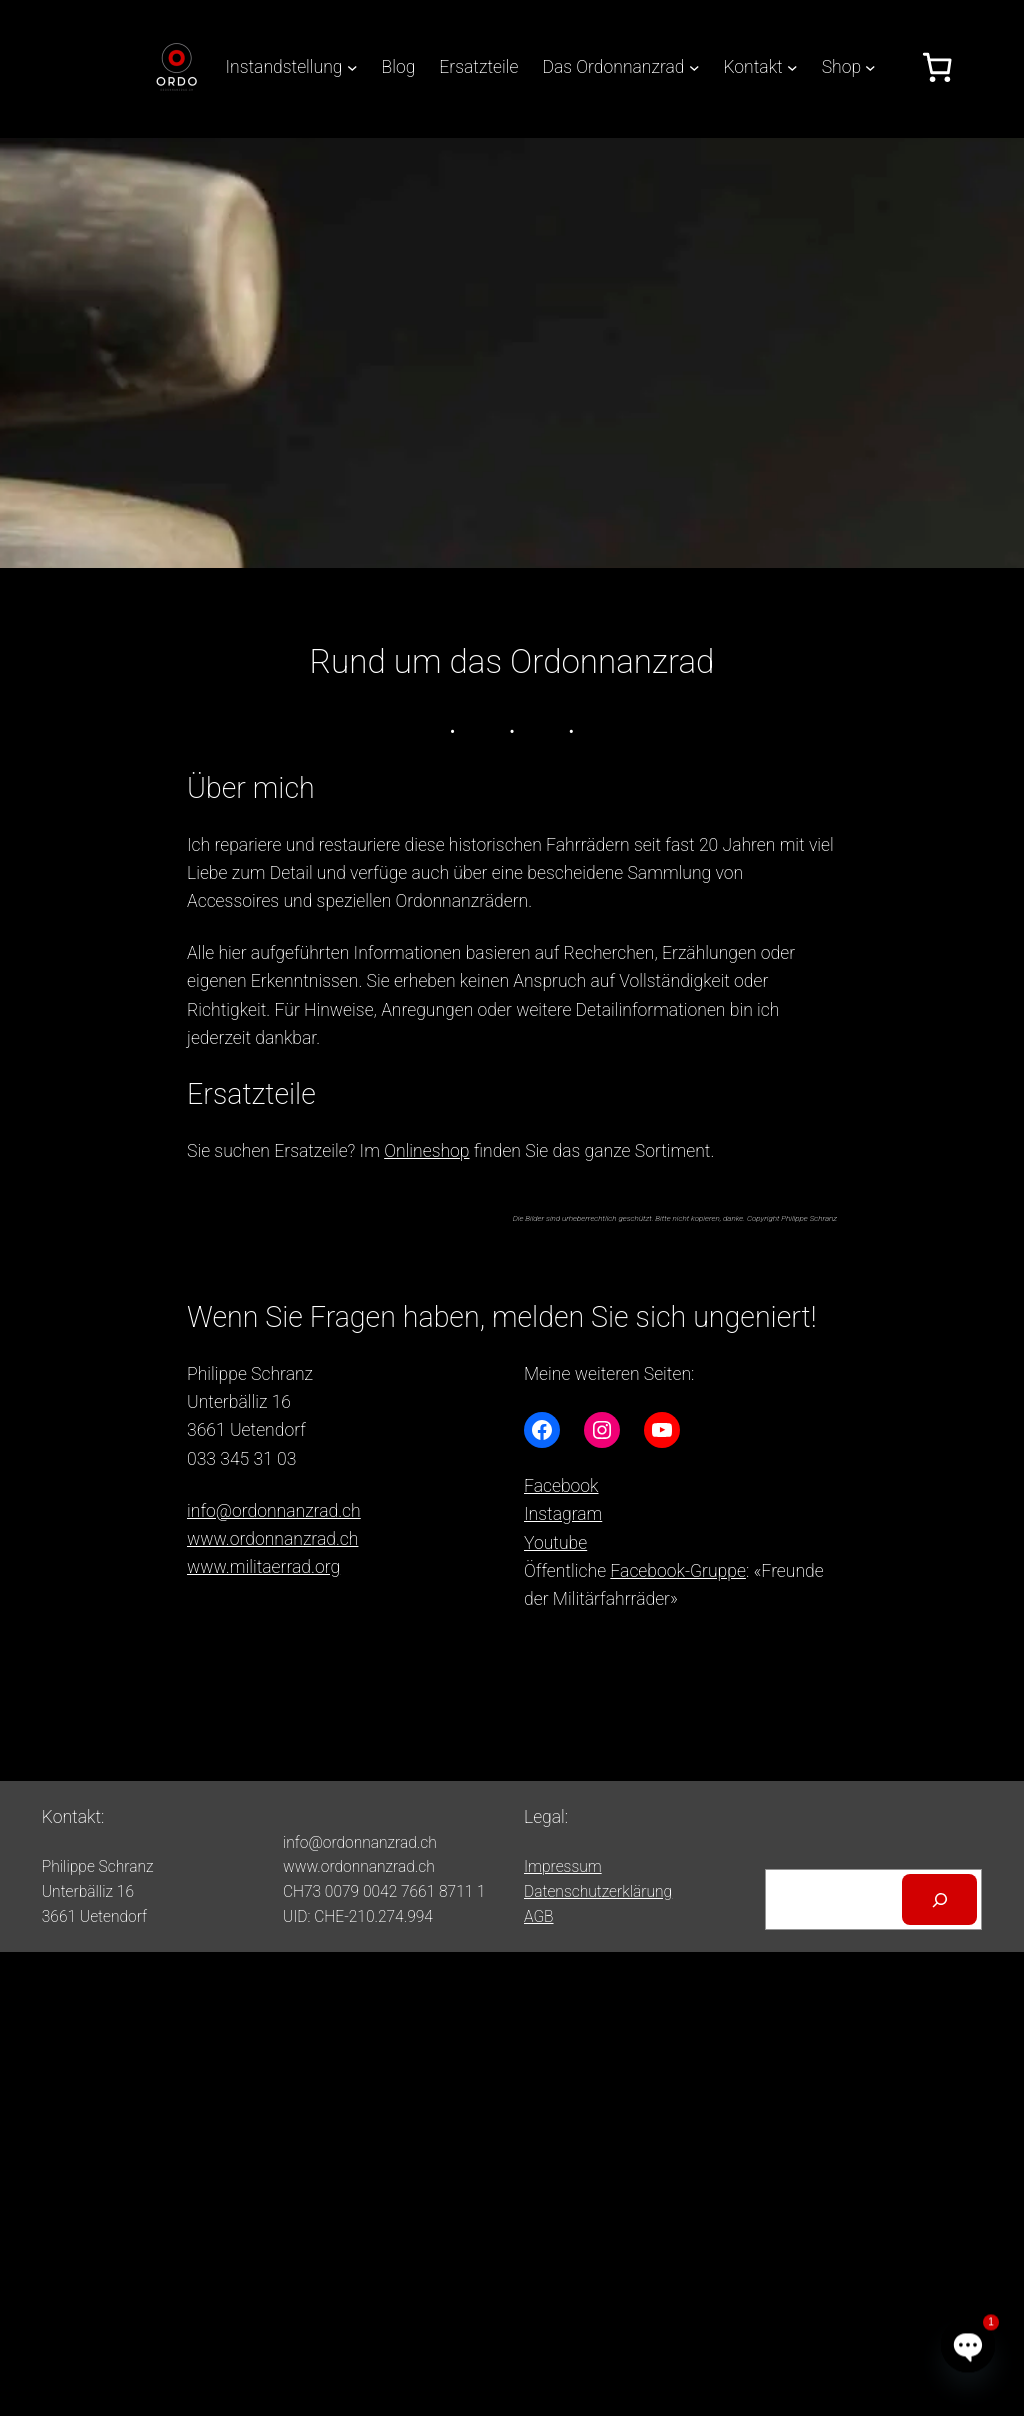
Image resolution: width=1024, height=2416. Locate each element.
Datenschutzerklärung (598, 1892)
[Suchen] (939, 1899)
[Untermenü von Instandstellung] (352, 67)
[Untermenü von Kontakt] (792, 67)
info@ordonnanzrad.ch (274, 1511)
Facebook (561, 1486)
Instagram (563, 1514)
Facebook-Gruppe (678, 1571)
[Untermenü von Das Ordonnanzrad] (694, 67)
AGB (539, 1917)
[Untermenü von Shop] (870, 67)
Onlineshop (426, 1151)
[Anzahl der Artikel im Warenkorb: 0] (937, 67)
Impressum (563, 1867)
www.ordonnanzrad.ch (272, 1539)
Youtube (555, 1543)
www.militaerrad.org (263, 1567)
